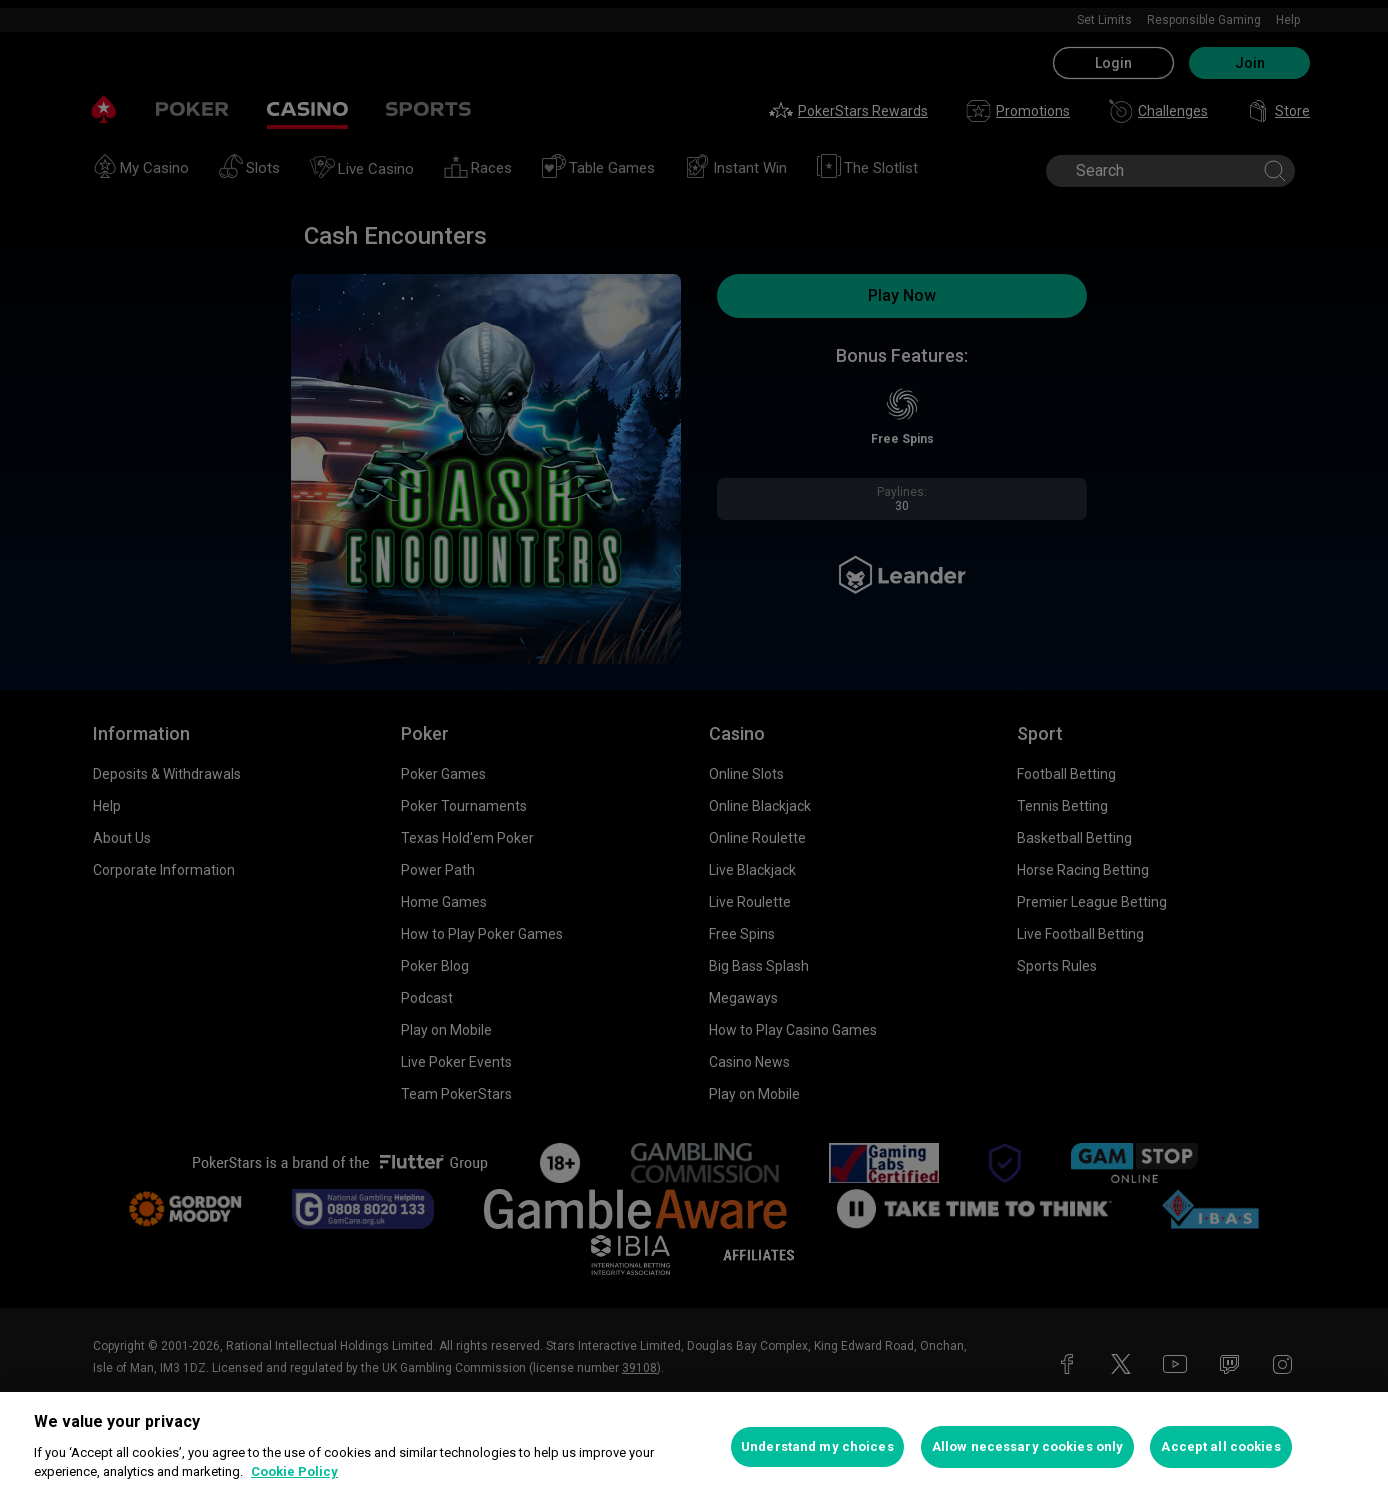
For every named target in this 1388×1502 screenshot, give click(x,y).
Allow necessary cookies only (1028, 1446)
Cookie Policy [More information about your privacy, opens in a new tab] (294, 1471)
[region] (694, 1447)
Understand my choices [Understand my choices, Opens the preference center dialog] (817, 1446)
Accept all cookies (1220, 1446)
